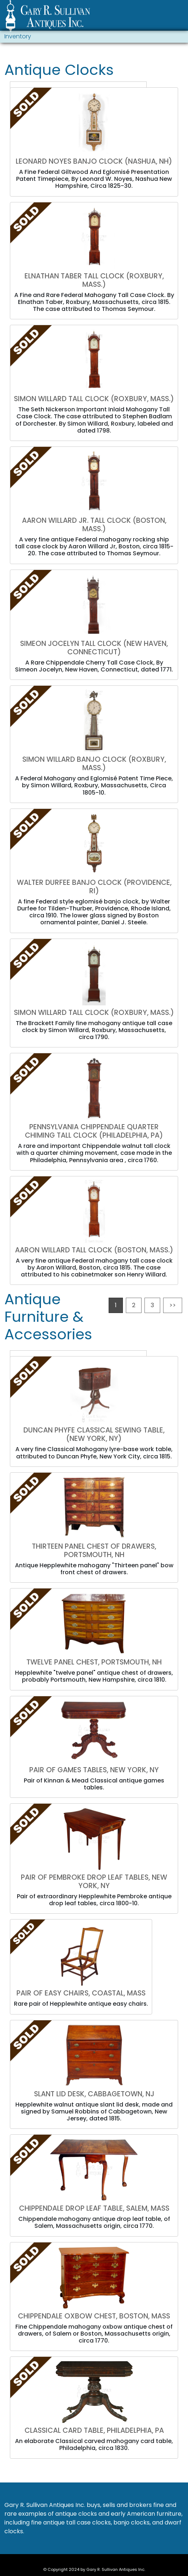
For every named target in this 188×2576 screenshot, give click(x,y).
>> (172, 1305)
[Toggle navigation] (179, 17)
